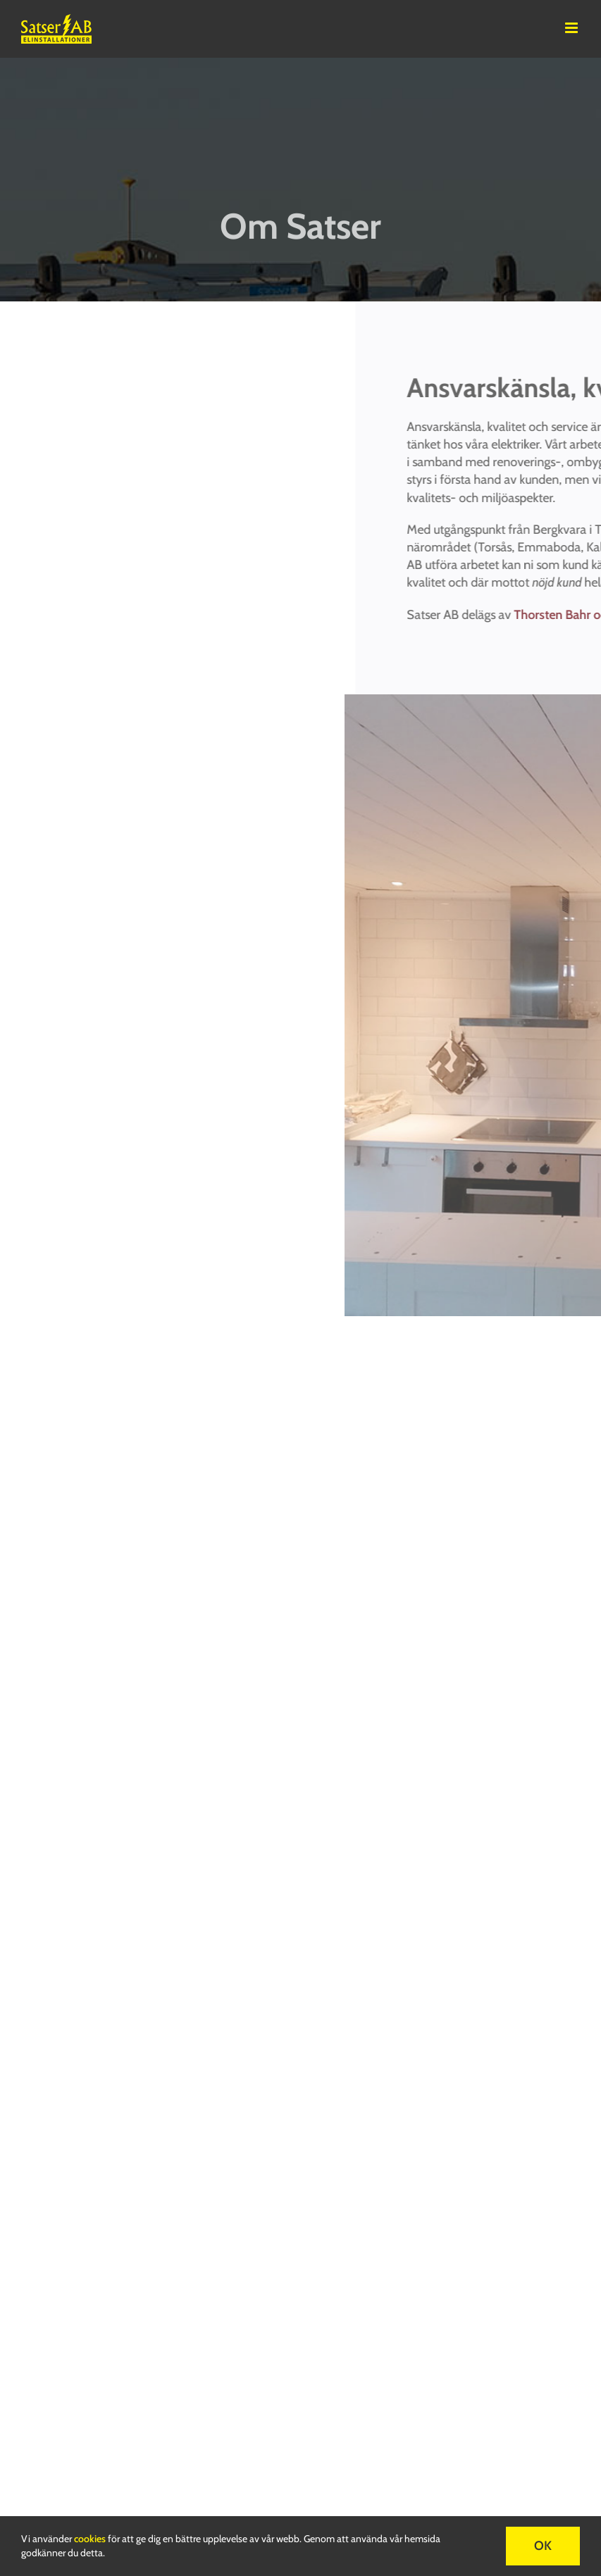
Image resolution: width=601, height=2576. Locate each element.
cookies (90, 2538)
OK (543, 2545)
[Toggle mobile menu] (572, 27)
